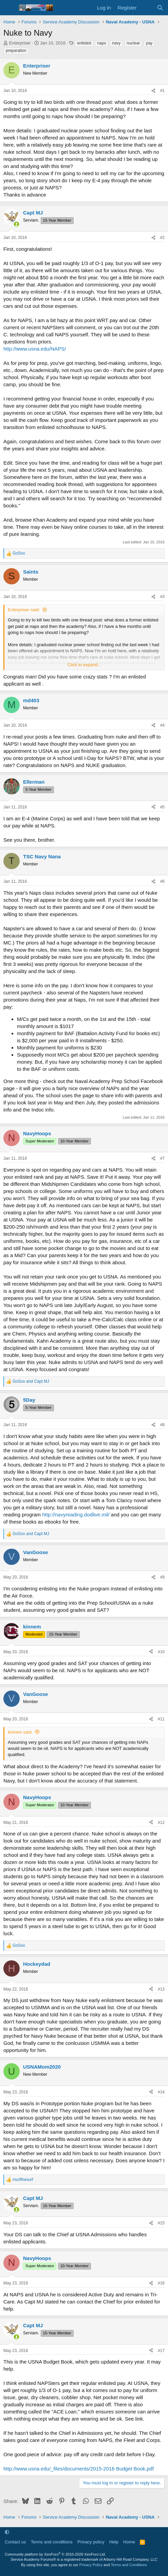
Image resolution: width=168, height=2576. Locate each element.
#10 (161, 1651)
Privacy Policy (90, 2565)
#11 (161, 1719)
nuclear (133, 43)
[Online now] (16, 224)
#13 (161, 1989)
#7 (162, 1158)
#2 (162, 237)
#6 (162, 881)
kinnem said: (20, 1732)
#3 (162, 596)
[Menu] (9, 8)
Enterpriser (20, 42)
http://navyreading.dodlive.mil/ (75, 1514)
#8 (162, 1424)
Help (113, 2541)
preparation (16, 50)
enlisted (84, 43)
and (31, 1381)
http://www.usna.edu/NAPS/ (34, 349)
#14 (161, 2092)
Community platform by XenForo (55, 2554)
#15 (161, 2223)
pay (149, 43)
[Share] (153, 91)
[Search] (160, 7)
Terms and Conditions (129, 2565)
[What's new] (146, 7)
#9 (162, 1577)
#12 (161, 1822)
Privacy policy (90, 2541)
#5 (162, 807)
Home (129, 2541)
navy (116, 43)
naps (101, 43)
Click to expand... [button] (84, 664)
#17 (161, 2350)
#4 (162, 725)
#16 (161, 2283)
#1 (162, 90)
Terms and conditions (52, 2541)
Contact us (15, 2541)
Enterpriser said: (24, 609)
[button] (7, 2532)
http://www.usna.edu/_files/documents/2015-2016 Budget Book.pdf (78, 2468)
